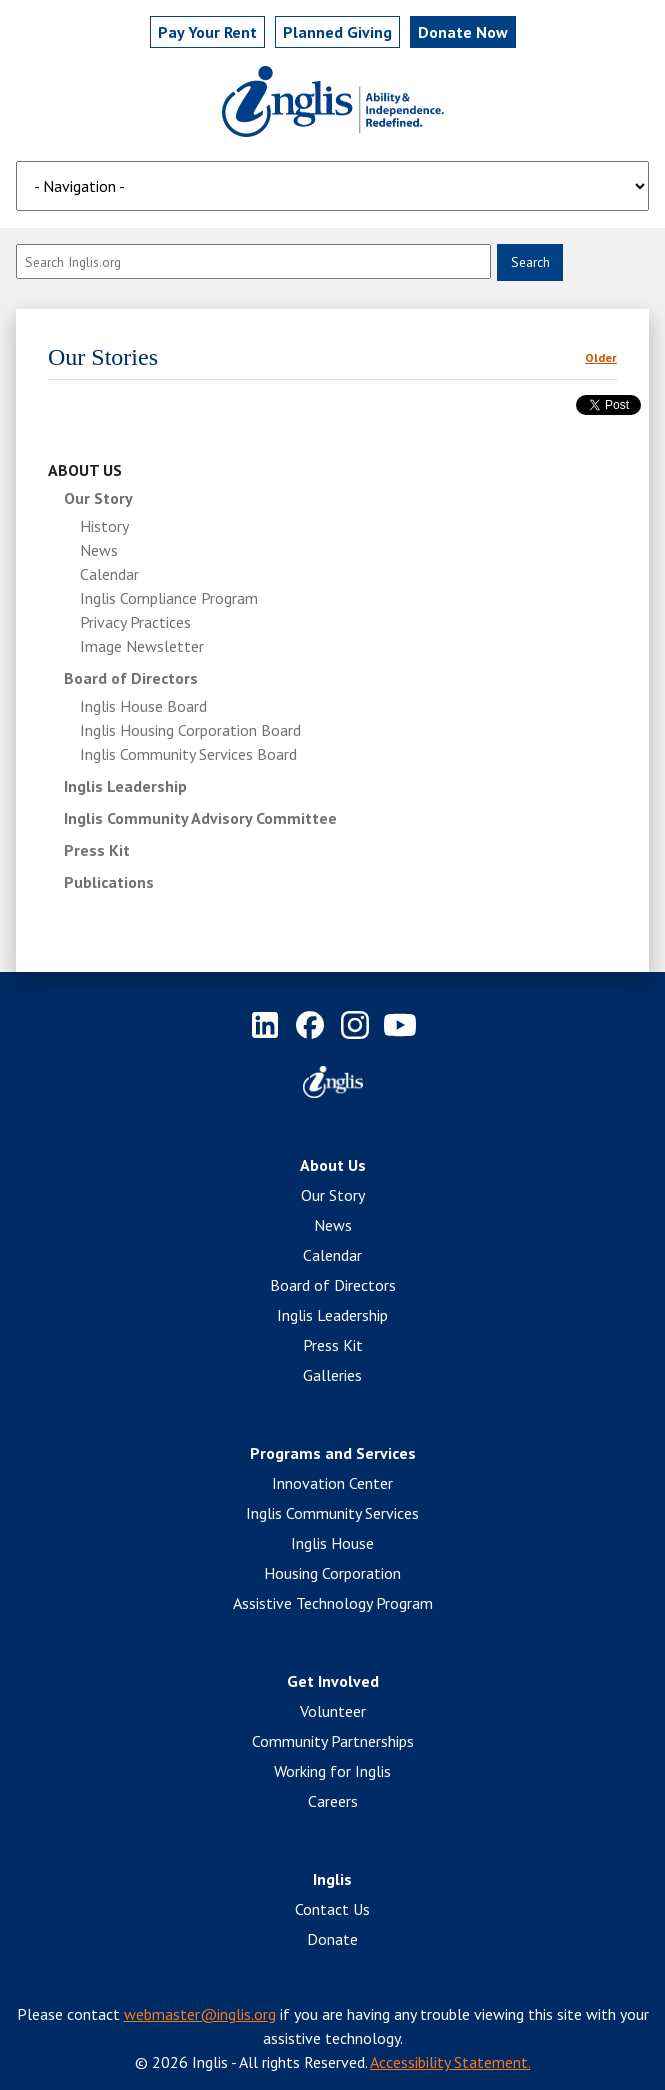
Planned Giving (337, 32)
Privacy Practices (135, 622)
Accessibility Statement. (450, 2062)
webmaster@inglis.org (200, 2014)
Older (601, 357)
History (104, 526)
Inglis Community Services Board (188, 754)
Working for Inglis (332, 1771)
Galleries (332, 1375)
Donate (332, 1939)
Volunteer (333, 1711)
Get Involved (333, 1681)
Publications (109, 882)
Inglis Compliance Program (169, 598)
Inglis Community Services (332, 1513)
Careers (333, 1801)
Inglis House (332, 1543)
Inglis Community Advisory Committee (200, 818)
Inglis (332, 1879)
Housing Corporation (332, 1573)
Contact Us (332, 1909)
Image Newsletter (142, 646)
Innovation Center (332, 1483)
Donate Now (463, 32)
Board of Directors (131, 678)
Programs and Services (333, 1453)
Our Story (98, 498)
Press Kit (97, 850)
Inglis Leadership (125, 786)
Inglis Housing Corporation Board (190, 730)
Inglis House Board (143, 706)
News (99, 550)
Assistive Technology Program (333, 1603)
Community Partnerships (333, 1741)
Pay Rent (207, 32)
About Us (85, 470)
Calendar (109, 574)
